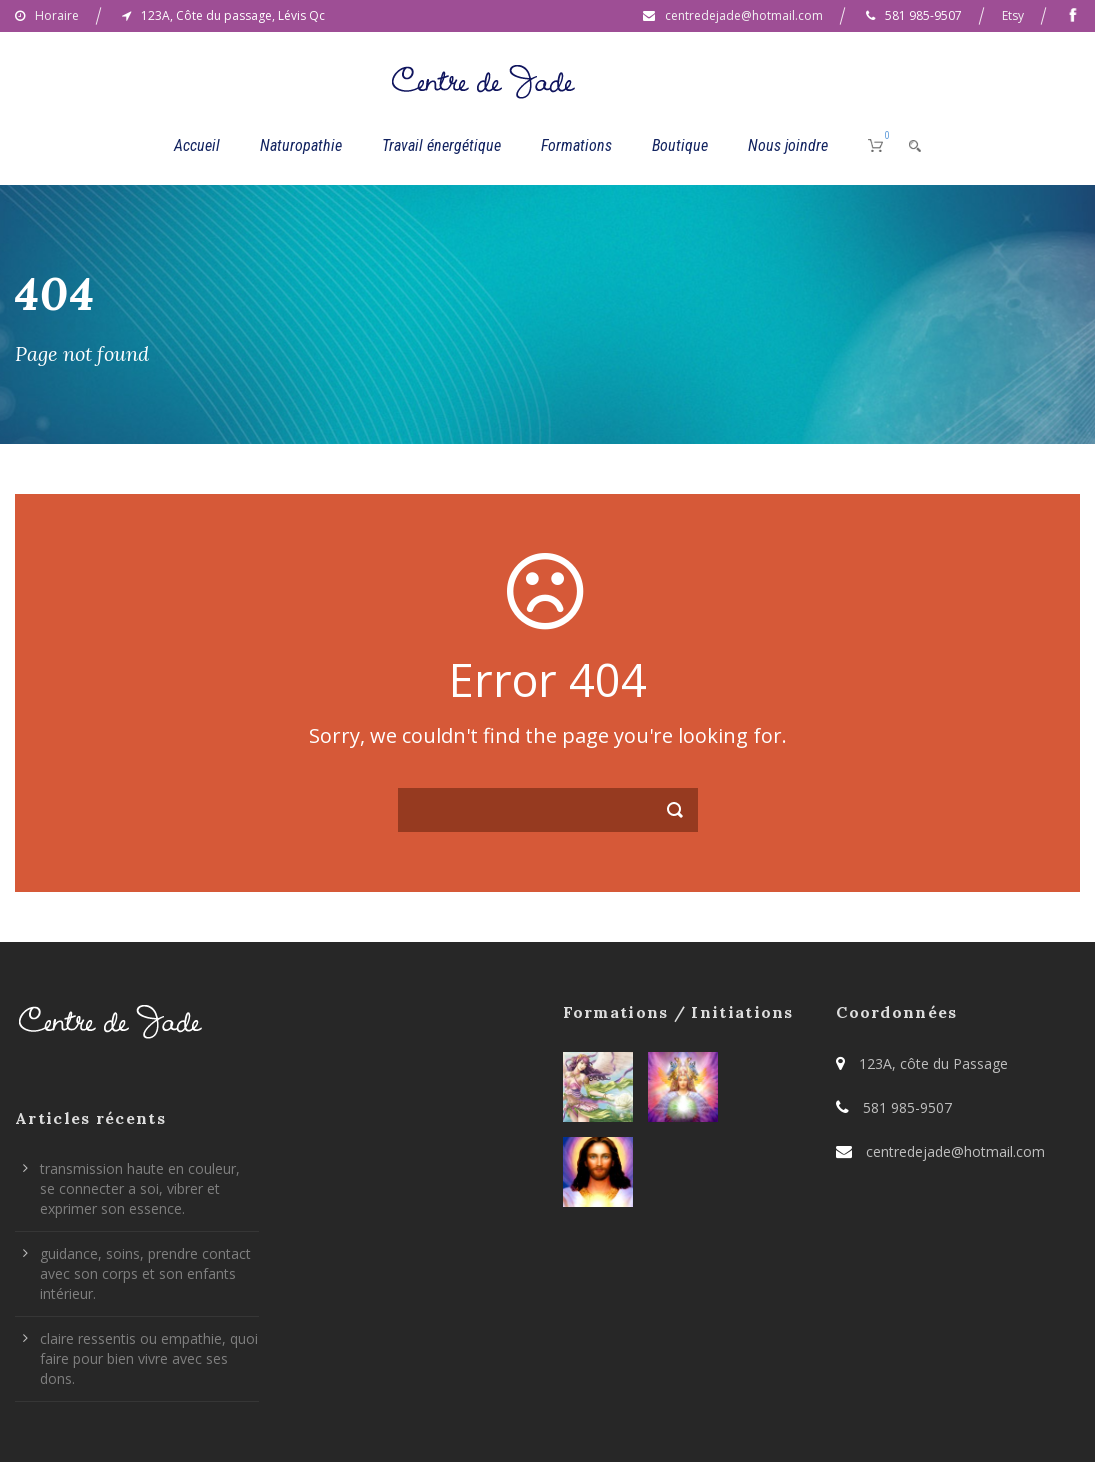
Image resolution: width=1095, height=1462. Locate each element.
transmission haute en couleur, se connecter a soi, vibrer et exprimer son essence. (140, 1188)
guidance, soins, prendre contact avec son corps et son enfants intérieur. (145, 1273)
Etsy (1013, 15)
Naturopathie (301, 145)
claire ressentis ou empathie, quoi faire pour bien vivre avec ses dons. (149, 1358)
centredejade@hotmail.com (744, 15)
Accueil (197, 145)
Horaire (57, 15)
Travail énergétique (441, 145)
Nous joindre (788, 145)
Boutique (680, 145)
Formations (576, 145)
